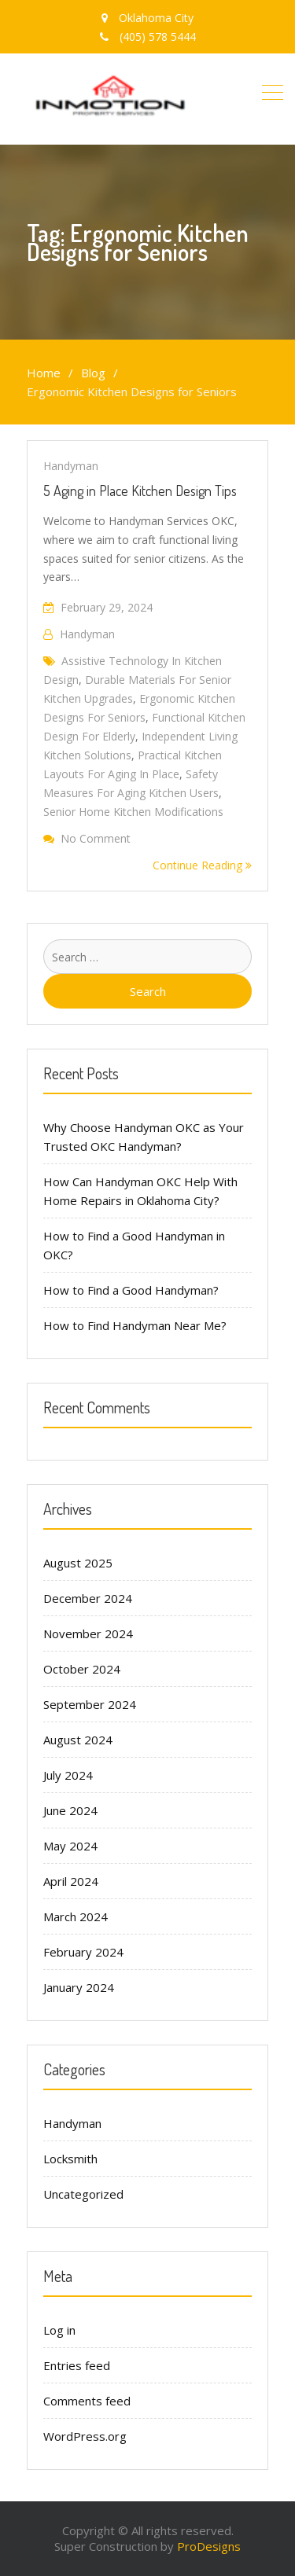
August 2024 (77, 1739)
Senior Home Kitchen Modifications (133, 811)
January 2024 (78, 1987)
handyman (87, 634)
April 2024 (70, 1881)
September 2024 (89, 1704)
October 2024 (81, 1669)
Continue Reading (202, 865)
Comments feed (87, 2401)
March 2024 (75, 1916)
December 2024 (87, 1598)
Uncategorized (83, 2194)
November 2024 (88, 1633)
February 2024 (83, 1952)
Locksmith (70, 2158)
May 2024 (70, 1846)
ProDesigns (209, 2546)
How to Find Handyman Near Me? (135, 1325)
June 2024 (70, 1810)
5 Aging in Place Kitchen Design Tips (140, 490)
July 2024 (68, 1775)
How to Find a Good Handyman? (131, 1290)
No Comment (96, 838)
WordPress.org (85, 2436)
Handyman (70, 465)
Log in (59, 2330)
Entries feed (76, 2365)
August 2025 (77, 1563)
